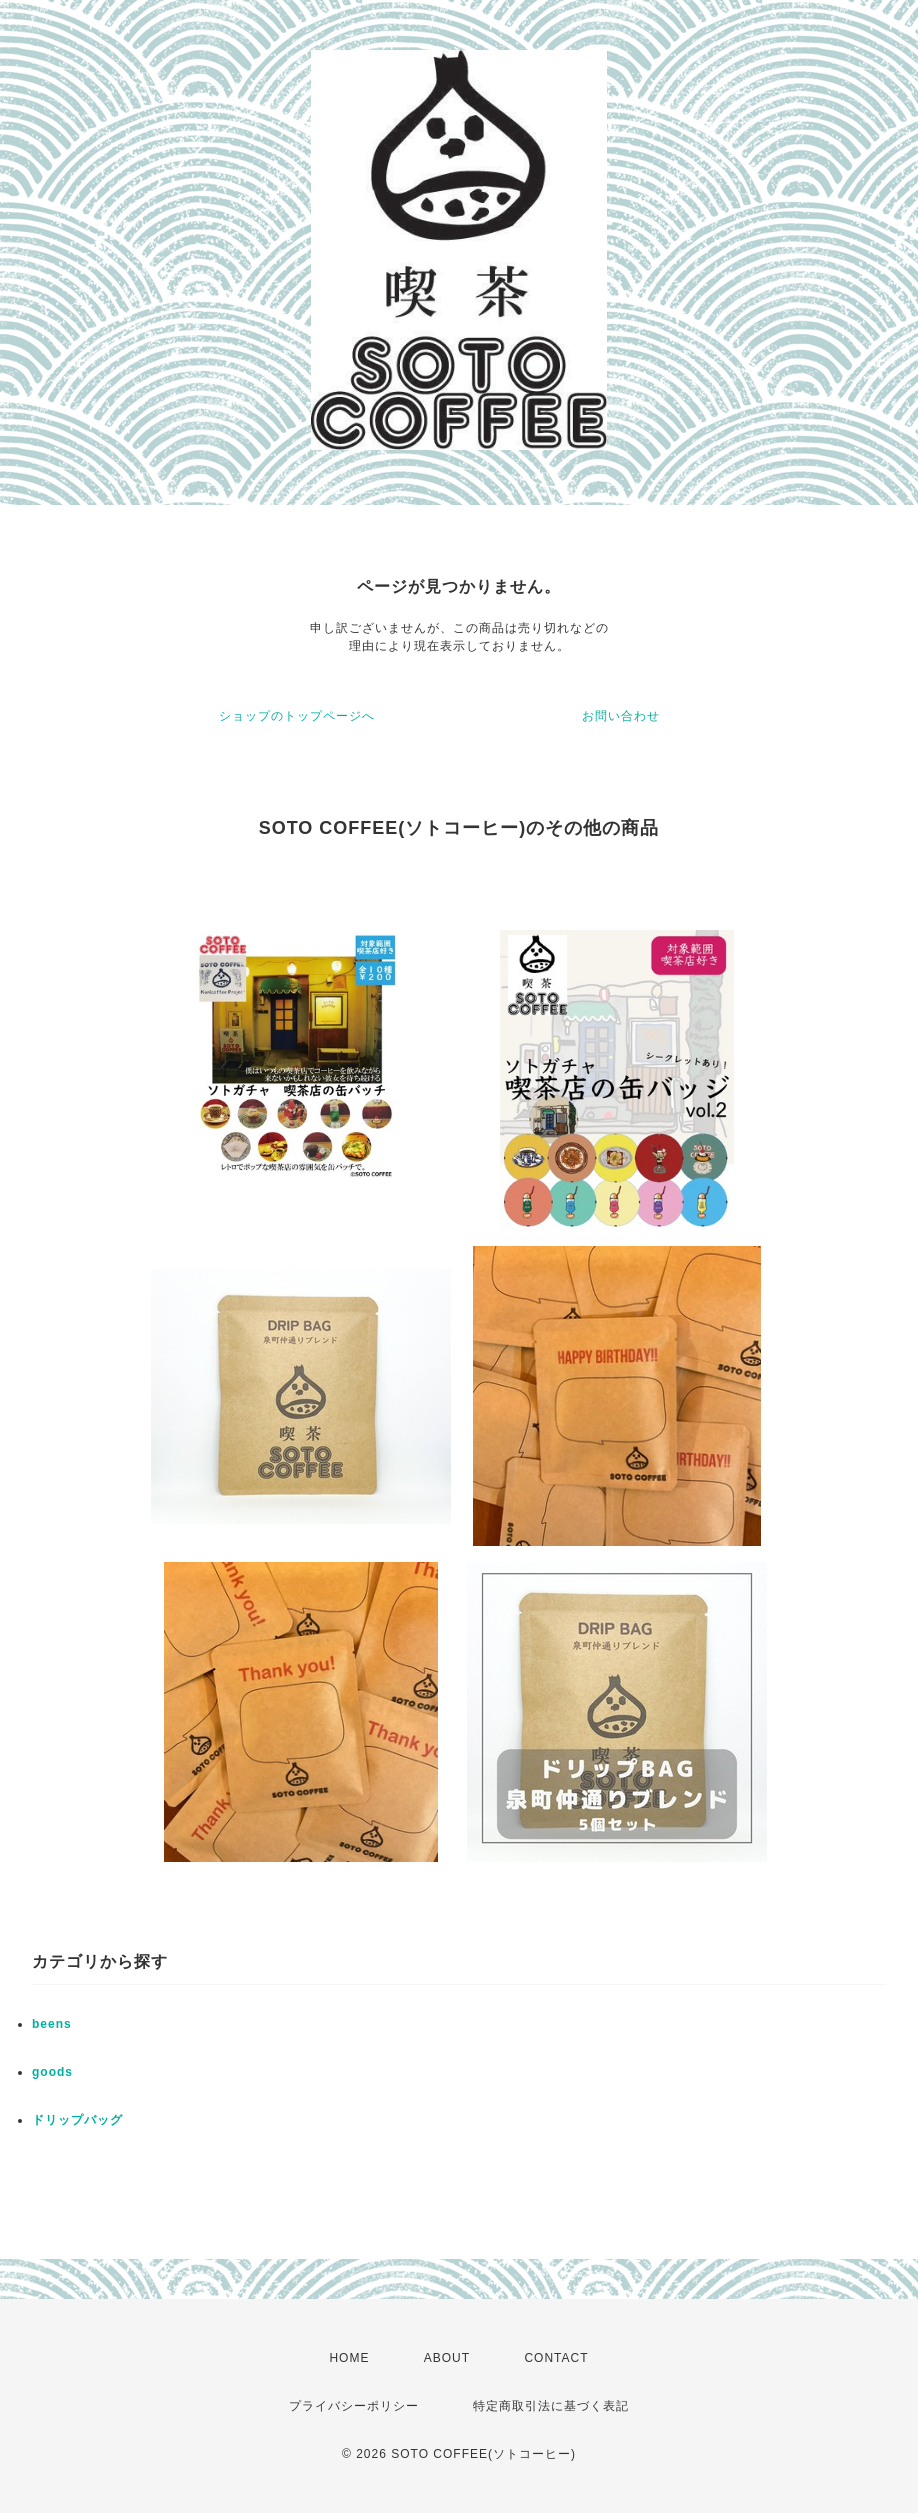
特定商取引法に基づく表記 (551, 2406)
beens (52, 2024)
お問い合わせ (621, 716)
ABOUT (447, 2358)
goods (52, 2072)
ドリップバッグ (77, 2120)
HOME (349, 2358)
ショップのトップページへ (297, 716)
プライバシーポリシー (354, 2406)
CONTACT (556, 2358)
